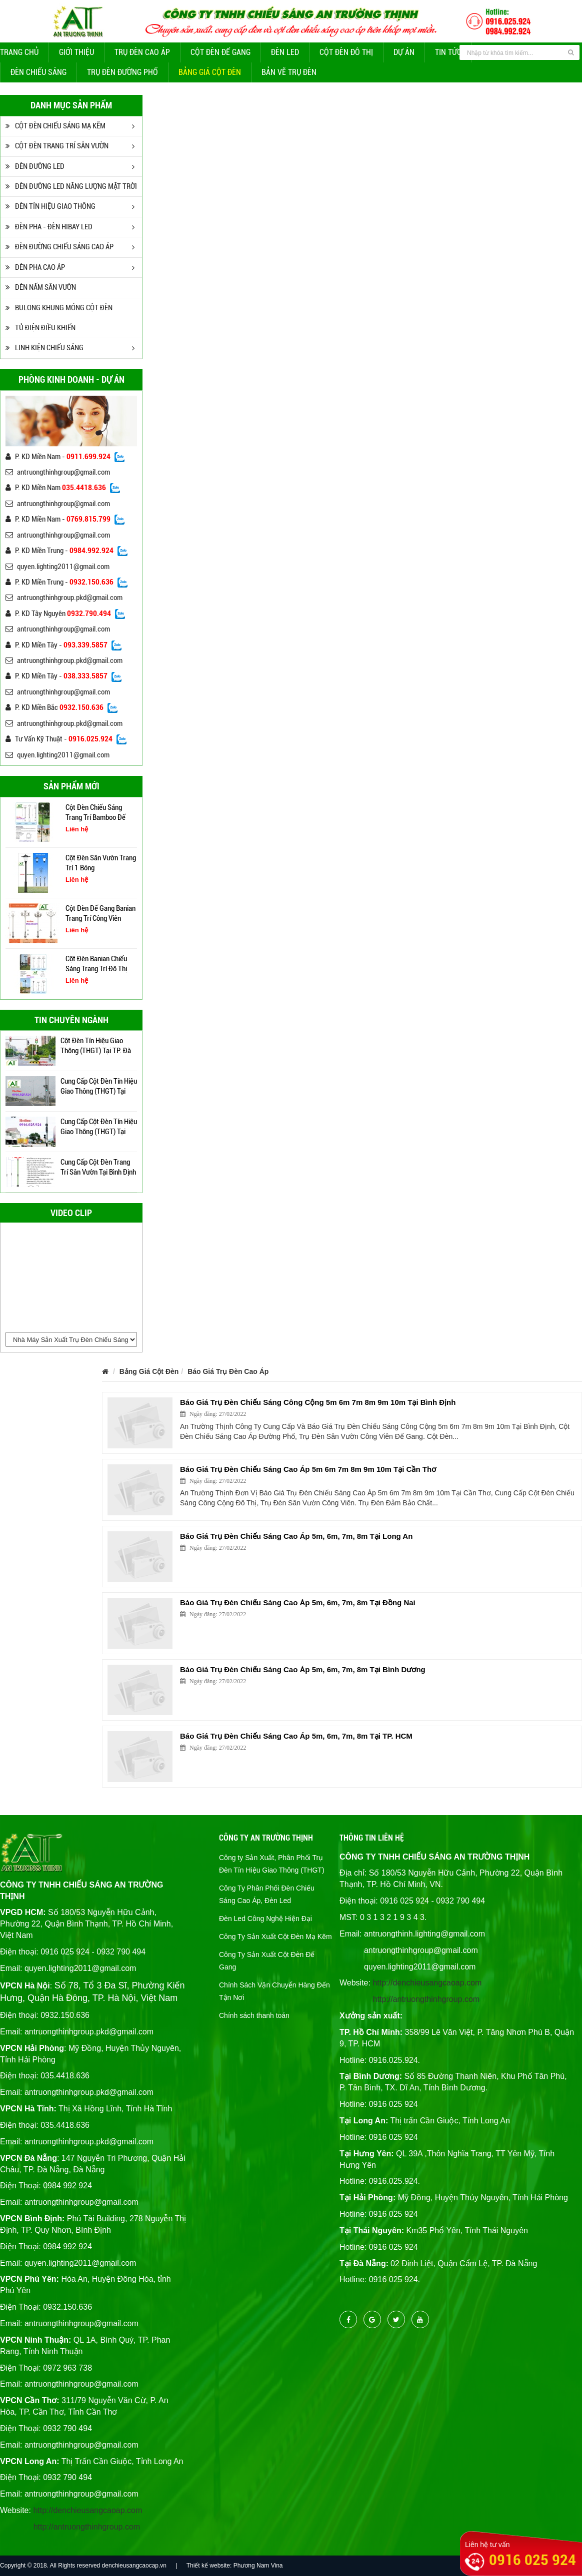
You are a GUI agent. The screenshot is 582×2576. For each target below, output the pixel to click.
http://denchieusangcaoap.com (87, 2510)
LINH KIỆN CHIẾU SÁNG (45, 347)
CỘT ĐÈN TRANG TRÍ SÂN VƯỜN (57, 145)
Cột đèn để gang (220, 52)
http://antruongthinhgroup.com (87, 2527)
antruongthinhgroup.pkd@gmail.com (64, 597)
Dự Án (404, 52)
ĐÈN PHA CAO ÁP (35, 267)
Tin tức (448, 52)
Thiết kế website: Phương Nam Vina (234, 2565)
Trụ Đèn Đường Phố (122, 72)
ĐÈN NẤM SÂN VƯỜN (41, 287)
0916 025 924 (532, 2560)
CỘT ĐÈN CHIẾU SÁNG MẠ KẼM (56, 125)
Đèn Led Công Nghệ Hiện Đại (265, 1919)
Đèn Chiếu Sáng (38, 72)
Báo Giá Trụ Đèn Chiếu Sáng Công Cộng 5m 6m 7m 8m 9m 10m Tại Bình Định (318, 1402)
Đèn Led (285, 52)
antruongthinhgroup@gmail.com (58, 472)
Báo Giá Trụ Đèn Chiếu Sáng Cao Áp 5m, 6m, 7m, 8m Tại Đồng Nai (298, 1602)
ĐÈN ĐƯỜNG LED (35, 166)
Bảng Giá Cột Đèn (209, 72)
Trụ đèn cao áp (142, 52)
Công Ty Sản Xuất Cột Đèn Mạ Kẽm (275, 1936)
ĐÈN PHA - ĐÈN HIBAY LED (49, 226)
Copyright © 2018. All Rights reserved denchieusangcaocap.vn (83, 2565)
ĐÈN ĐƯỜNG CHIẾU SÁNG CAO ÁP (60, 246)
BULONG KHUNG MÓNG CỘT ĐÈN (59, 307)
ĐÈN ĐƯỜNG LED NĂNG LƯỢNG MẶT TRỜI (71, 186)
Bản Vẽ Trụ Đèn (289, 72)
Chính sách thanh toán (254, 2015)
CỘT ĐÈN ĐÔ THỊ (346, 52)
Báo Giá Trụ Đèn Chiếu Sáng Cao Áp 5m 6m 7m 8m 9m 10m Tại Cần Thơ (308, 1469)
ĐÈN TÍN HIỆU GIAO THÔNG (51, 206)
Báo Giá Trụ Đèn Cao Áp (228, 1371)
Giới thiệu (76, 52)
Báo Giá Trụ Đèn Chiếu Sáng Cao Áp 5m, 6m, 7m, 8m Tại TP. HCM (296, 1736)
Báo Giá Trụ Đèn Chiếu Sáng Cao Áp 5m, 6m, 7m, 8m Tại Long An (296, 1536)
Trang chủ (19, 52)
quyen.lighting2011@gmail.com (58, 566)
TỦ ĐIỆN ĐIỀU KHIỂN (41, 327)
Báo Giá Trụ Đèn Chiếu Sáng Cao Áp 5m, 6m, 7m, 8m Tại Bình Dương (303, 1669)
